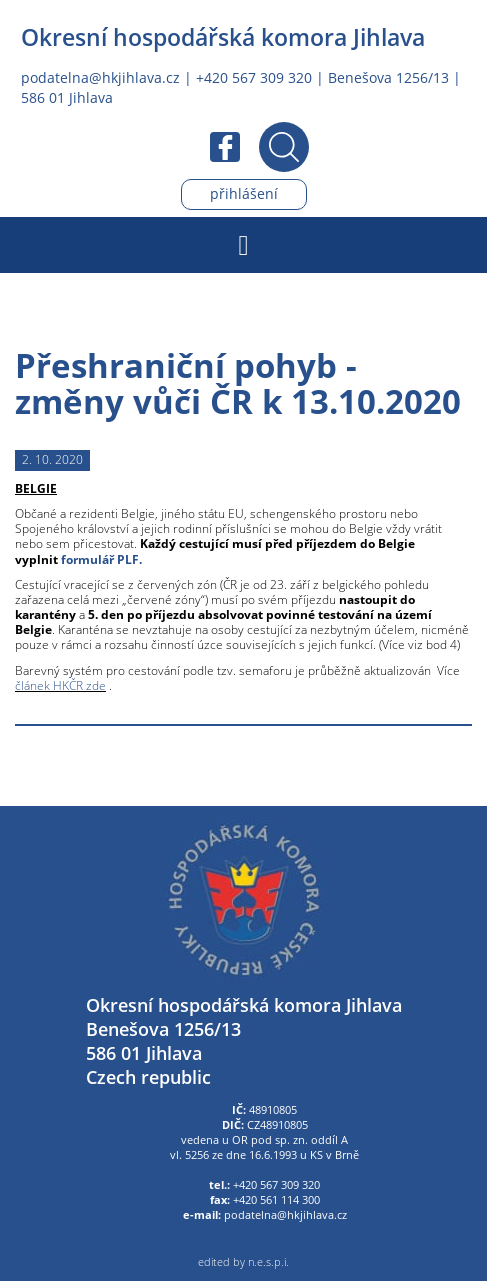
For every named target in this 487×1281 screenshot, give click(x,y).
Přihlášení (244, 193)
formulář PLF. (101, 559)
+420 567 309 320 (254, 77)
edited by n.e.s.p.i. (243, 1262)
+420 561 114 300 (276, 1200)
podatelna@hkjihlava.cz (100, 77)
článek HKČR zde (60, 685)
